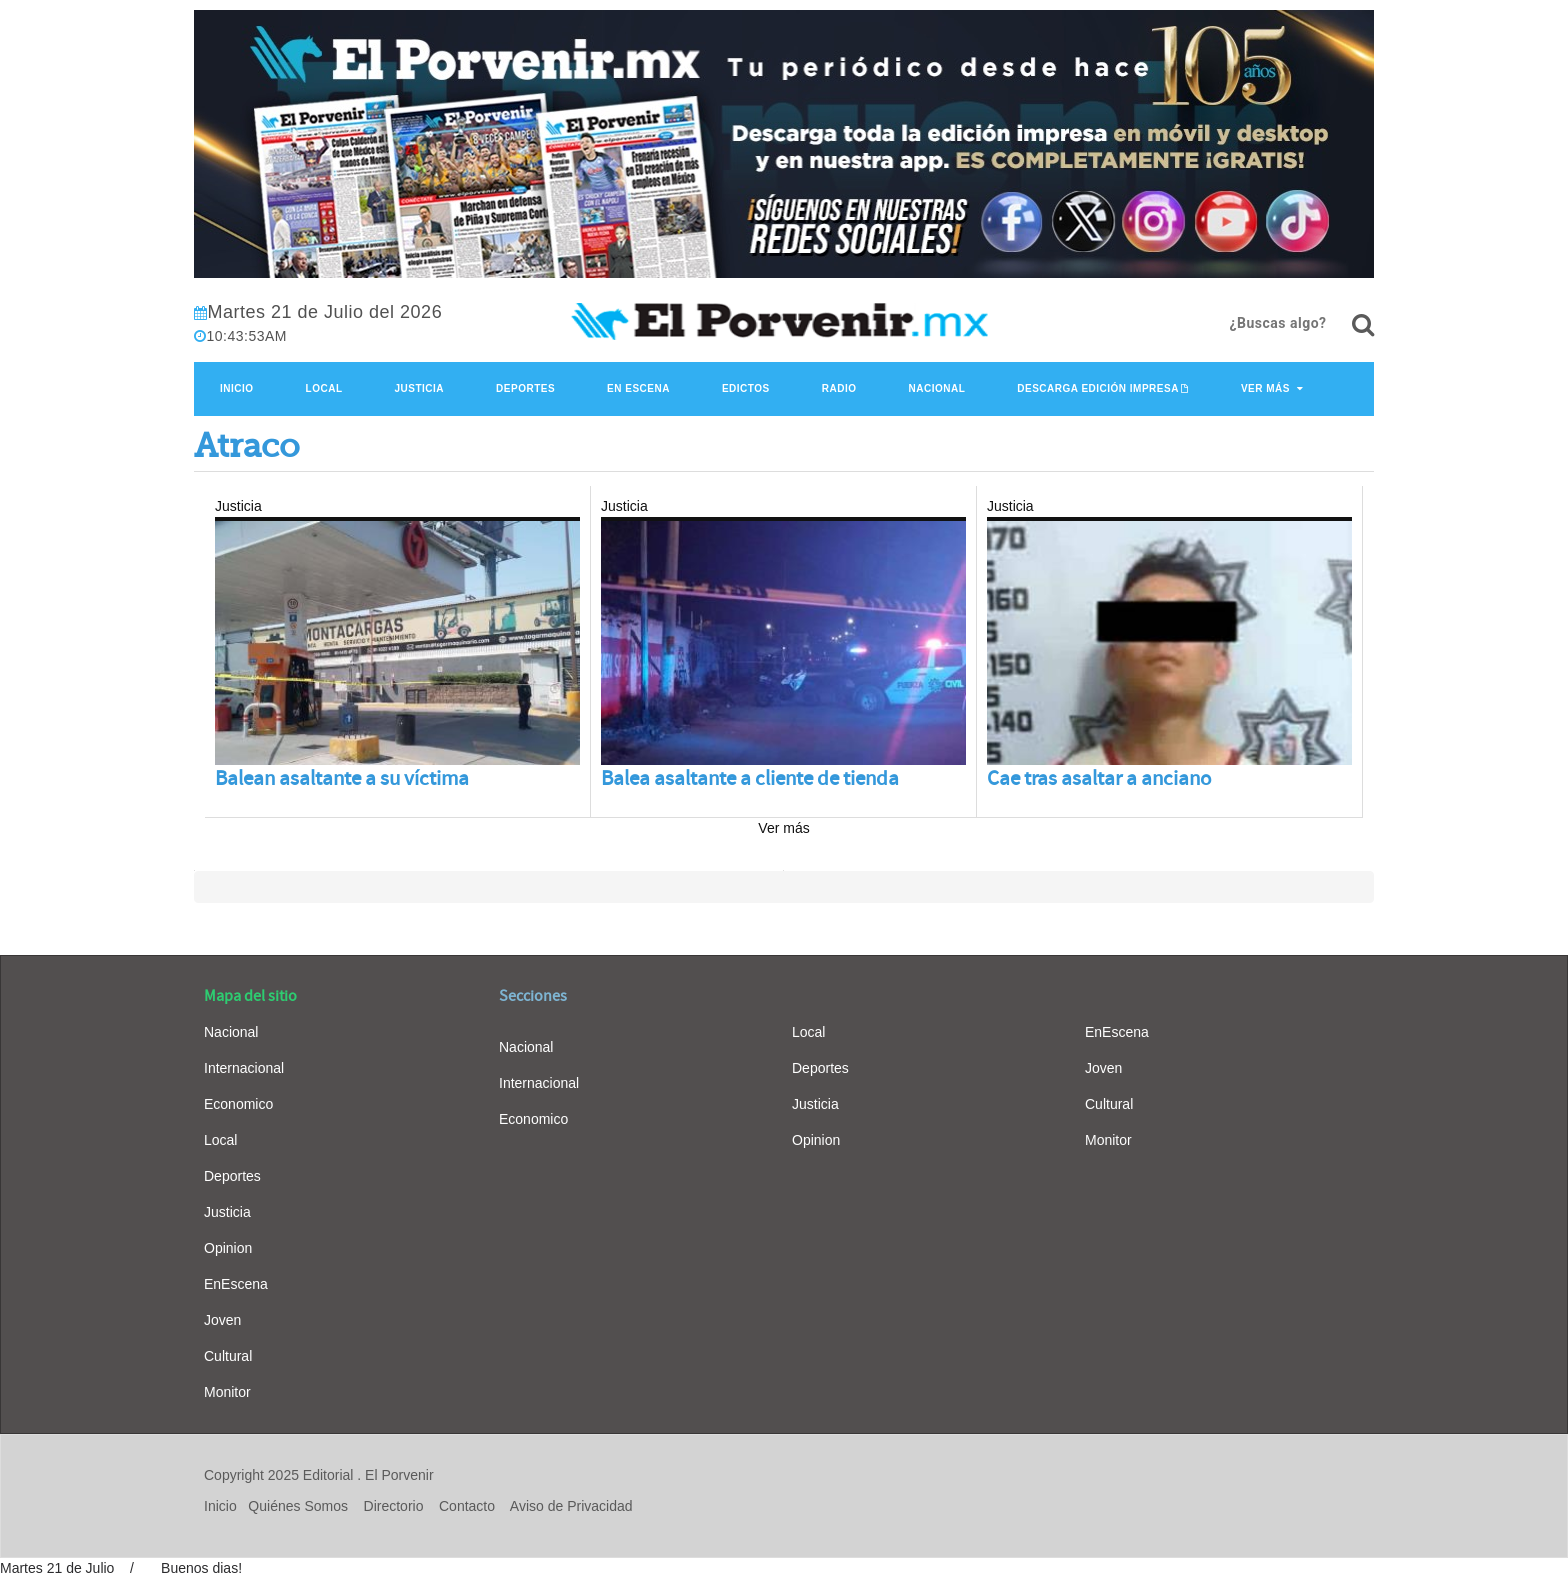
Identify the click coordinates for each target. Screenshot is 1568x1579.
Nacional (936, 388)
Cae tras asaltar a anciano (1099, 778)
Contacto (467, 1506)
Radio (839, 388)
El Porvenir (399, 1475)
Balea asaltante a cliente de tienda (750, 778)
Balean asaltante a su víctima (342, 778)
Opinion (228, 1248)
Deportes (525, 388)
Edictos (746, 388)
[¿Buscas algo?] (1363, 325)
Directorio (394, 1506)
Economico (238, 1104)
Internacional (244, 1068)
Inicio (237, 388)
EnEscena (236, 1284)
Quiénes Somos (298, 1506)
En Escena (638, 388)
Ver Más (1265, 388)
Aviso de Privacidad (571, 1506)
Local (324, 388)
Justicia (420, 388)
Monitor (227, 1392)
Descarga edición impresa (1098, 388)
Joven (222, 1320)
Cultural (228, 1356)
